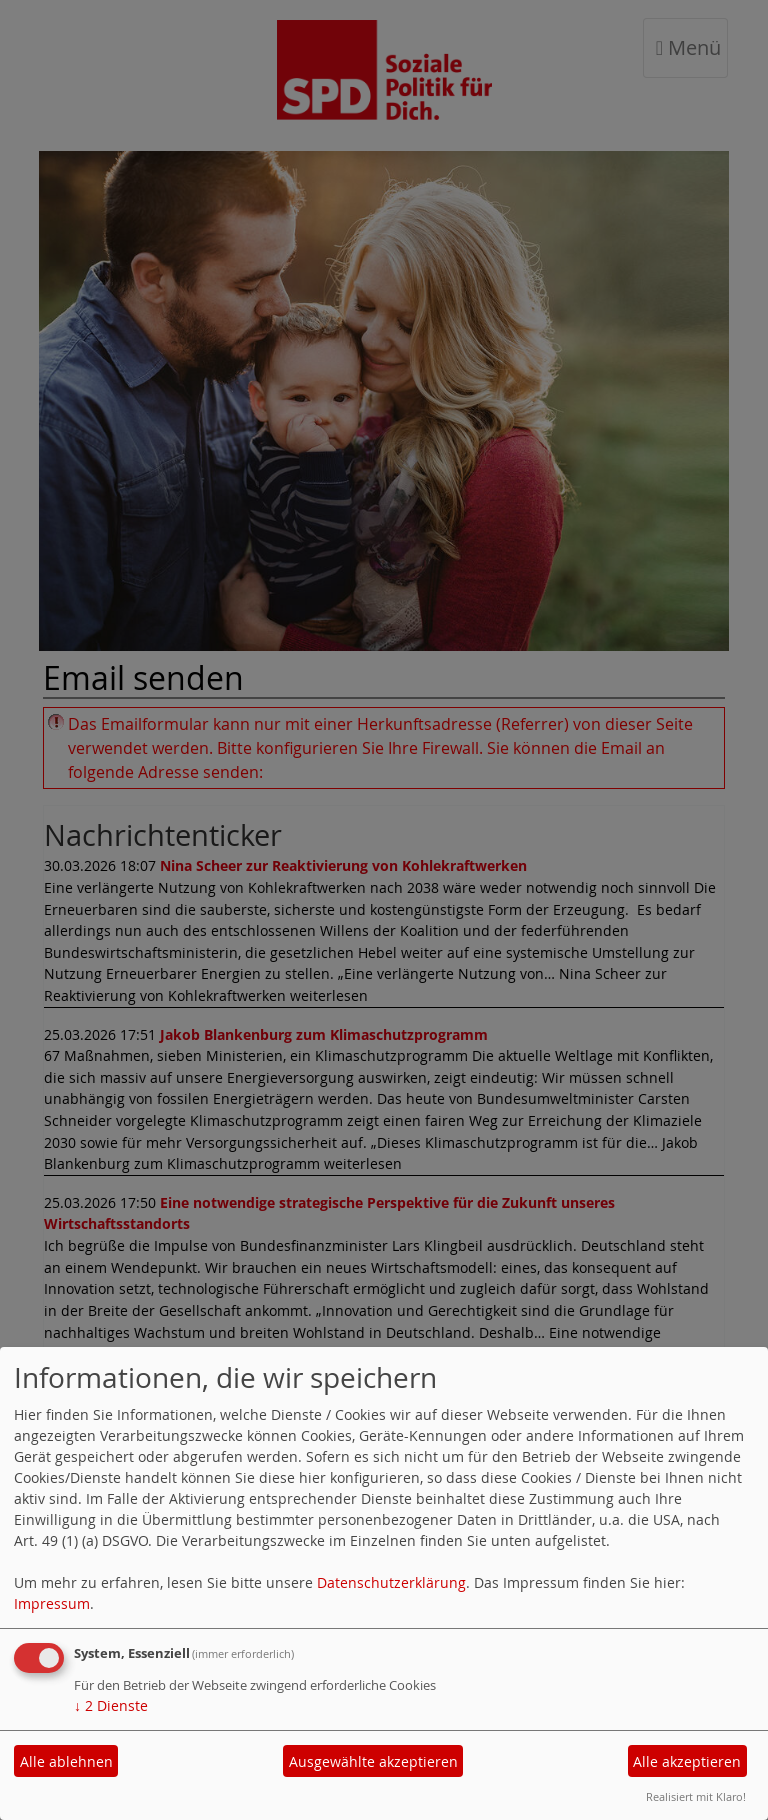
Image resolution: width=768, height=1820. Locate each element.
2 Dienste (111, 1705)
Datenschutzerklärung (391, 1582)
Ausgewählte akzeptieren (373, 1761)
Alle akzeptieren (687, 1761)
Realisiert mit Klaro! (696, 1796)
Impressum (52, 1603)
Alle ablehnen (66, 1761)
